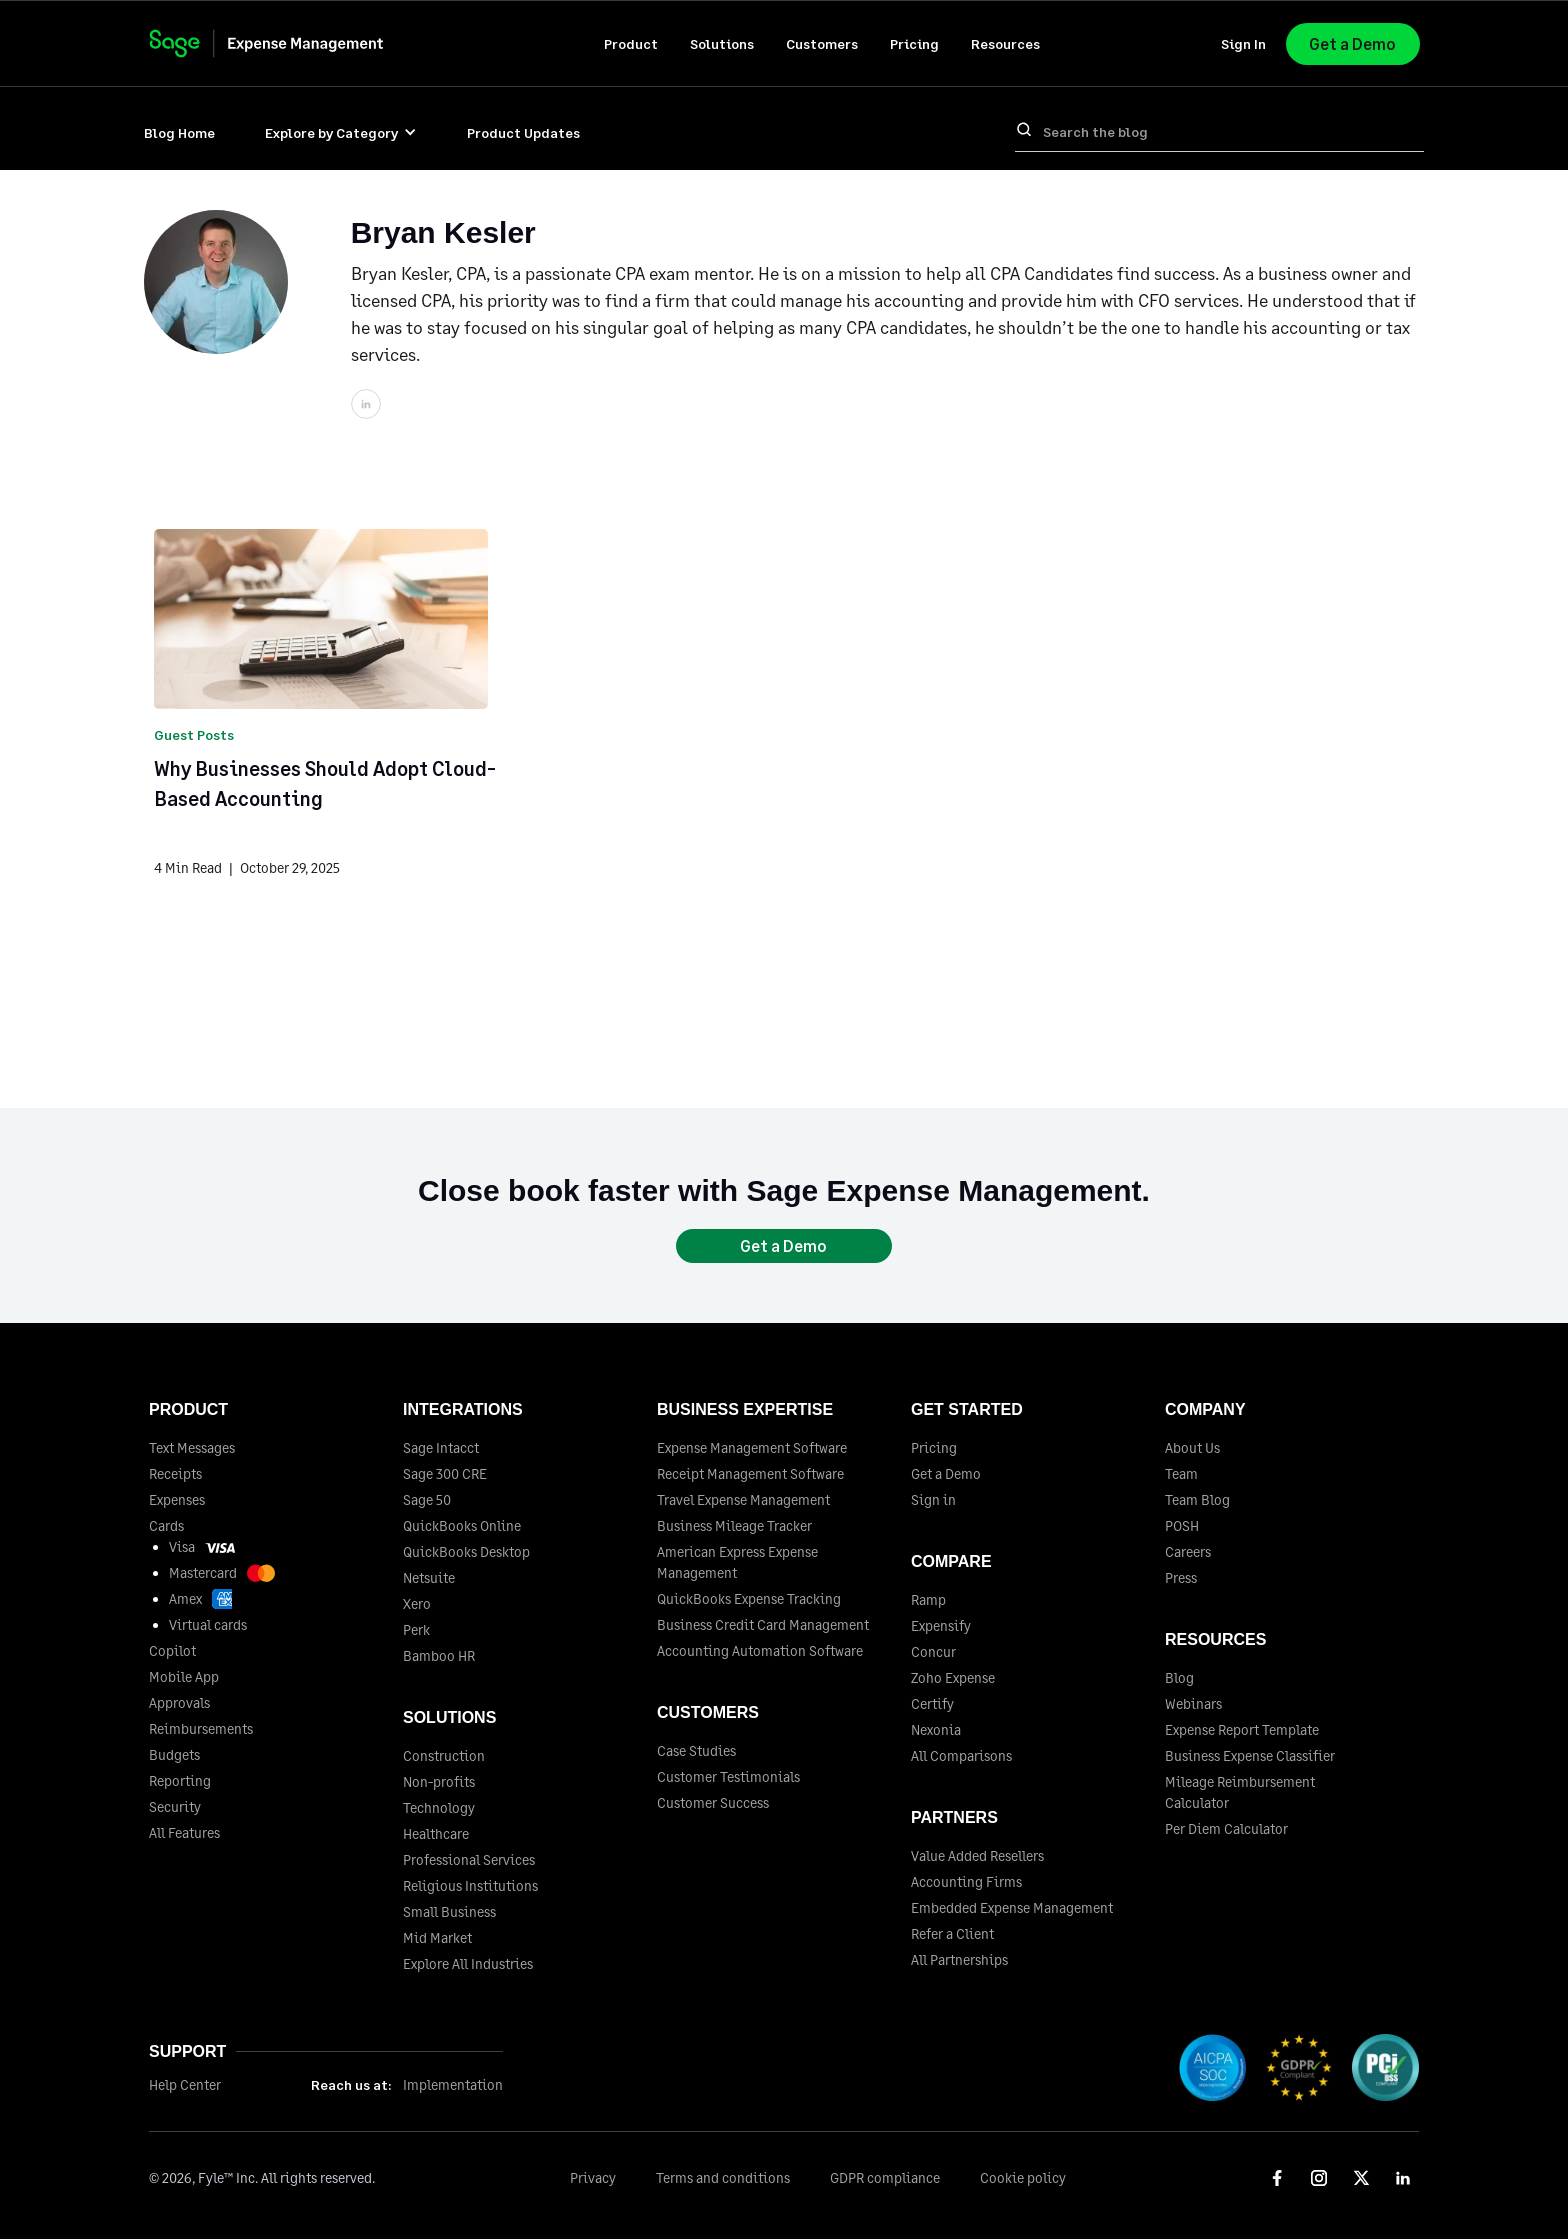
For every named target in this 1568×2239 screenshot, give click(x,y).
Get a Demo (1352, 43)
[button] (631, 43)
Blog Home (179, 132)
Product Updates (523, 132)
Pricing (914, 43)
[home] (285, 43)
